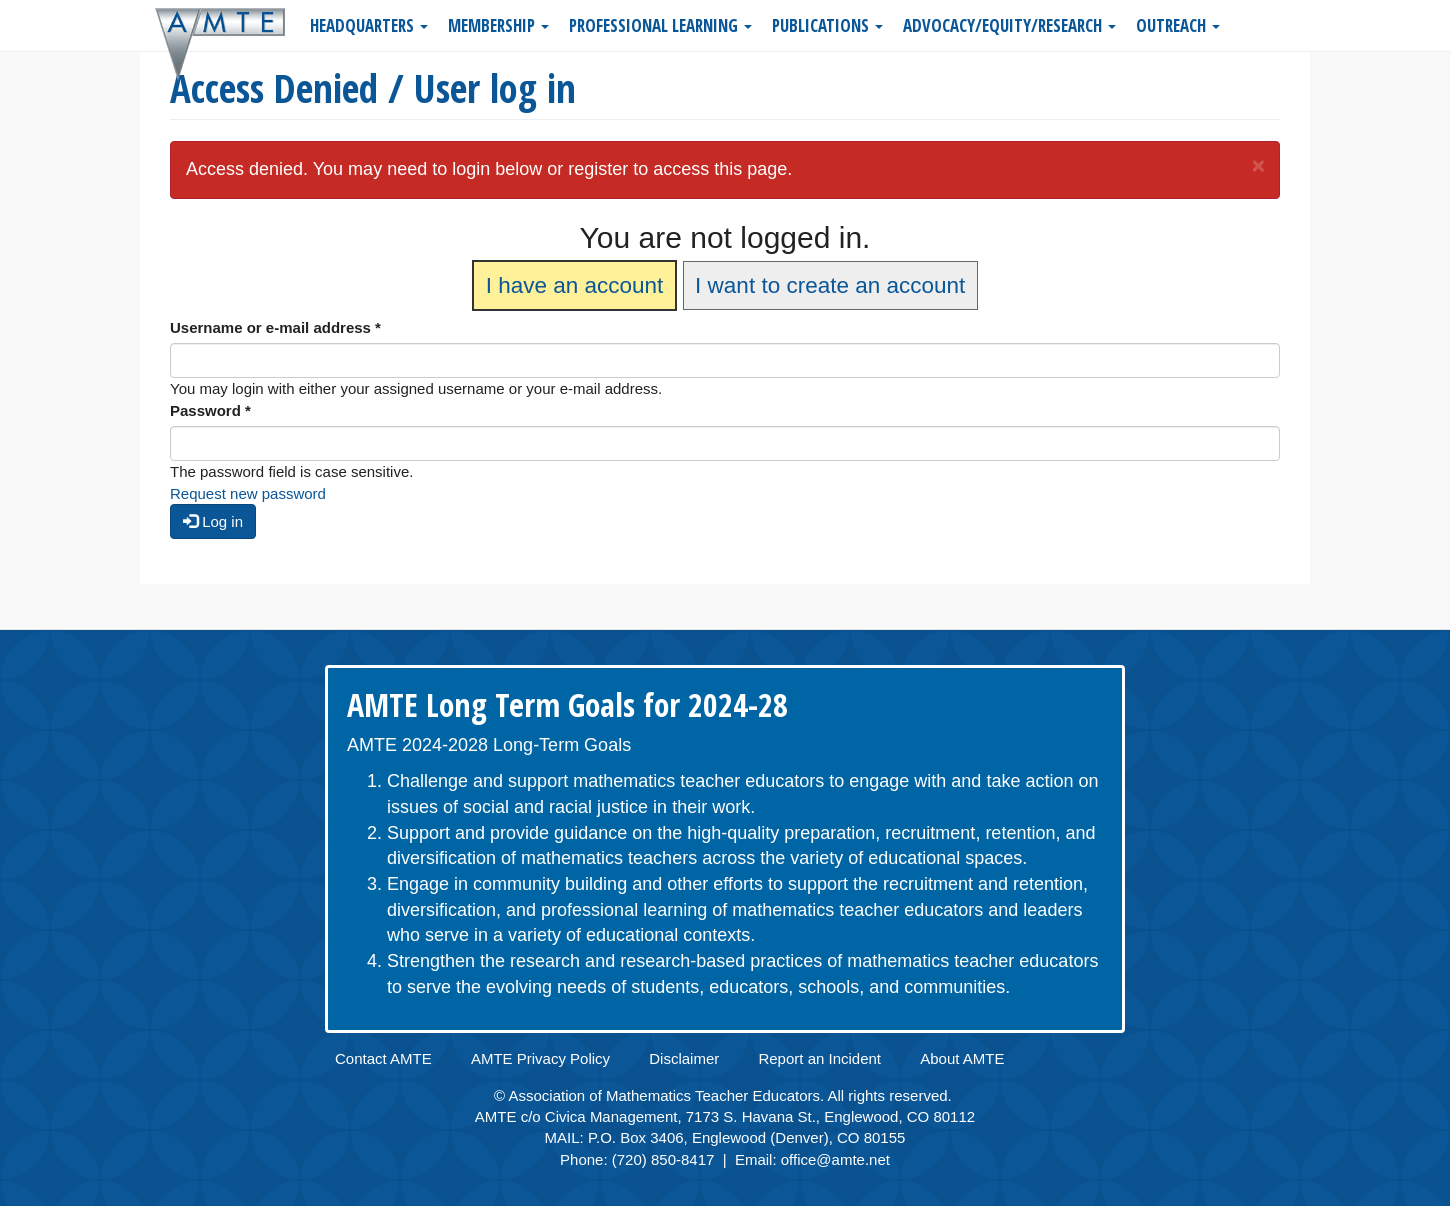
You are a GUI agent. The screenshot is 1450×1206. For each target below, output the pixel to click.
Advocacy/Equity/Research (1009, 25)
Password (210, 410)
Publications (827, 25)
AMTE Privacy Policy (540, 1058)
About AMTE (962, 1058)
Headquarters (369, 25)
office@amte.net (835, 1159)
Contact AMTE (383, 1058)
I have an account (575, 285)
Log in (213, 521)
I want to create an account (830, 285)
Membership (498, 25)
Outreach (1178, 25)
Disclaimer (684, 1058)
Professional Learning (660, 25)
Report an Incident (819, 1058)
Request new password (248, 493)
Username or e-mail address (275, 327)
